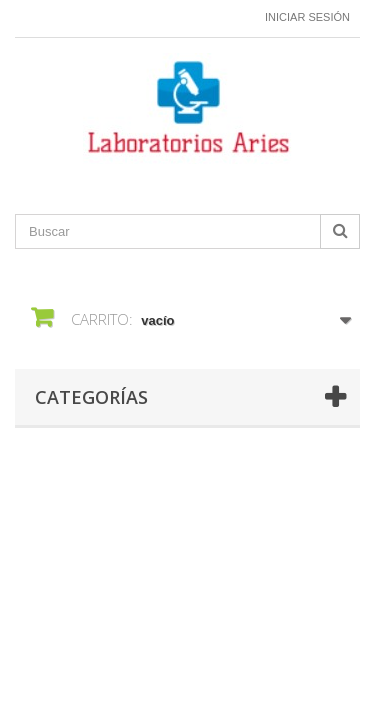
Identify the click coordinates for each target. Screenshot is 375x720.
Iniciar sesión (307, 17)
